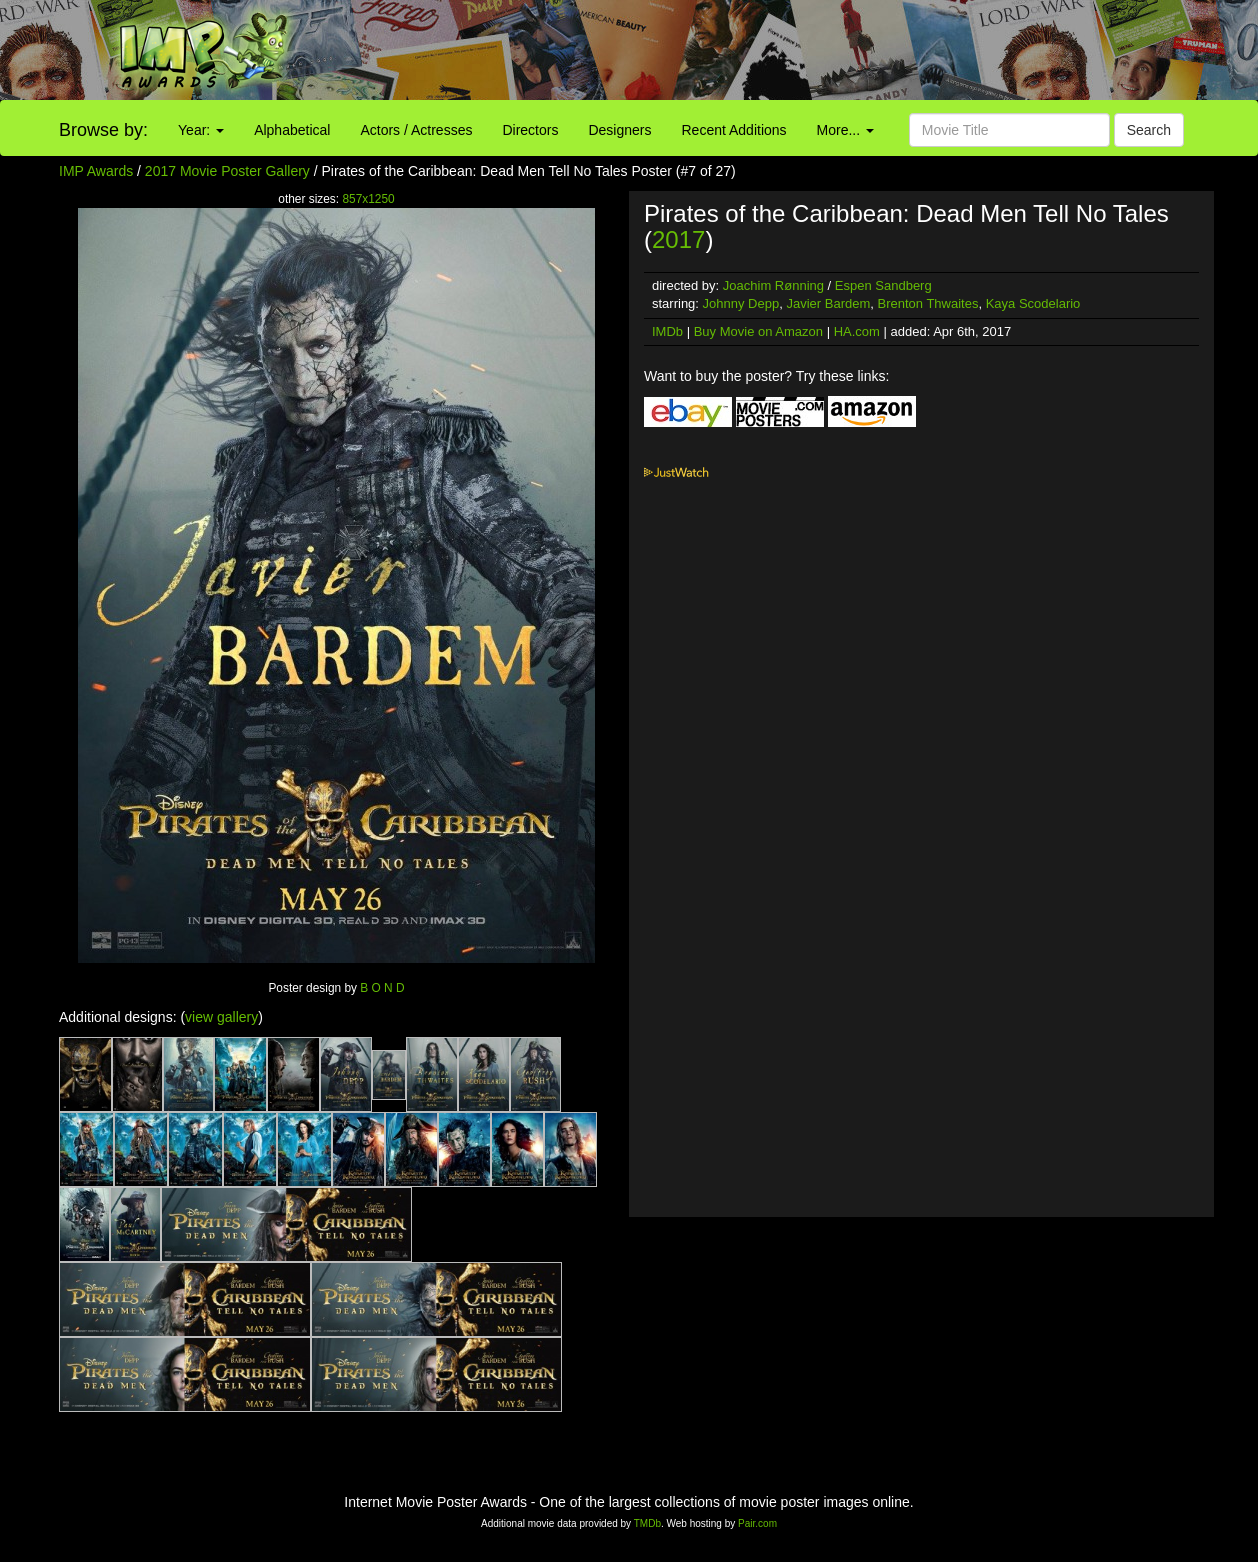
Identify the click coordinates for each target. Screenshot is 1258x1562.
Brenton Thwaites (927, 303)
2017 (678, 239)
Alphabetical (292, 130)
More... (845, 130)
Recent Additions (734, 130)
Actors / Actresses (416, 130)
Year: (201, 130)
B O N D (382, 988)
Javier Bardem (828, 303)
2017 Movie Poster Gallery (227, 171)
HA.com (857, 331)
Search (1149, 130)
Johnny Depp (741, 303)
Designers (619, 130)
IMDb (667, 331)
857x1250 (368, 199)
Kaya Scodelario (1033, 303)
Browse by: (103, 130)
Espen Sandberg (883, 285)
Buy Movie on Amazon (758, 331)
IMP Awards (96, 171)
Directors (530, 130)
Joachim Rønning (773, 285)
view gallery (221, 1017)
